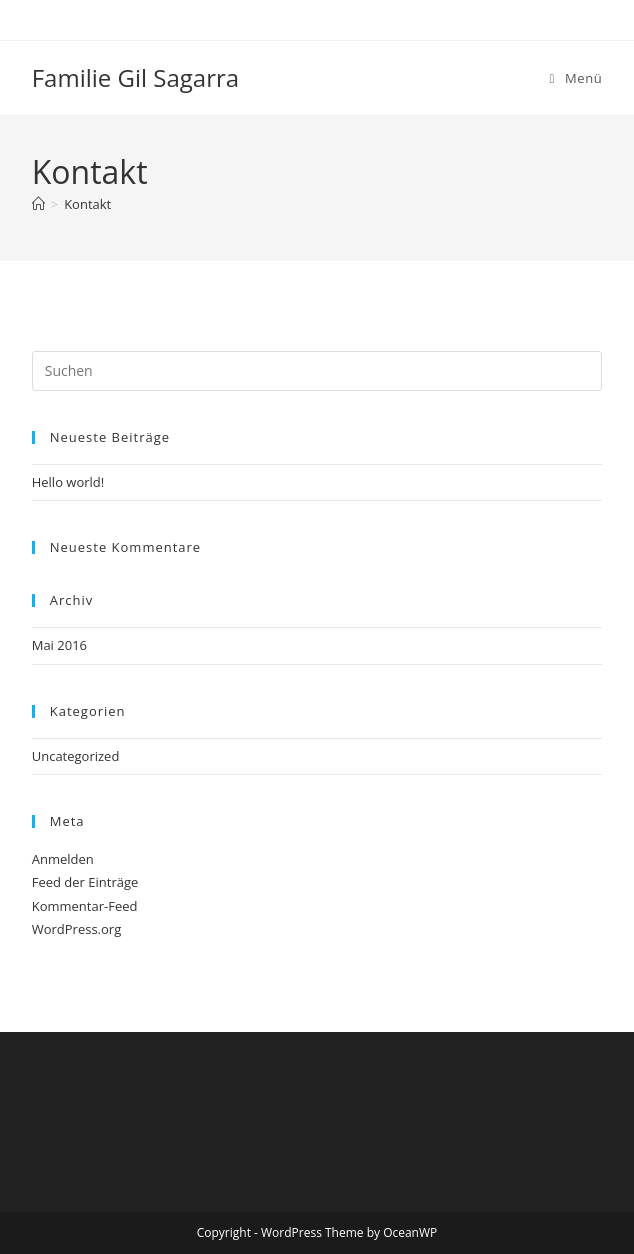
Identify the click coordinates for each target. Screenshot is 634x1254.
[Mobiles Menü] (576, 78)
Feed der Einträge (85, 882)
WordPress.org (77, 929)
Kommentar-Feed (85, 906)
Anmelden (63, 859)
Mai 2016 (59, 645)
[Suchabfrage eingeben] (317, 371)
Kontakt (87, 204)
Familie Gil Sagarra (135, 77)
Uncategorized (76, 756)
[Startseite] (38, 204)
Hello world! (68, 482)
